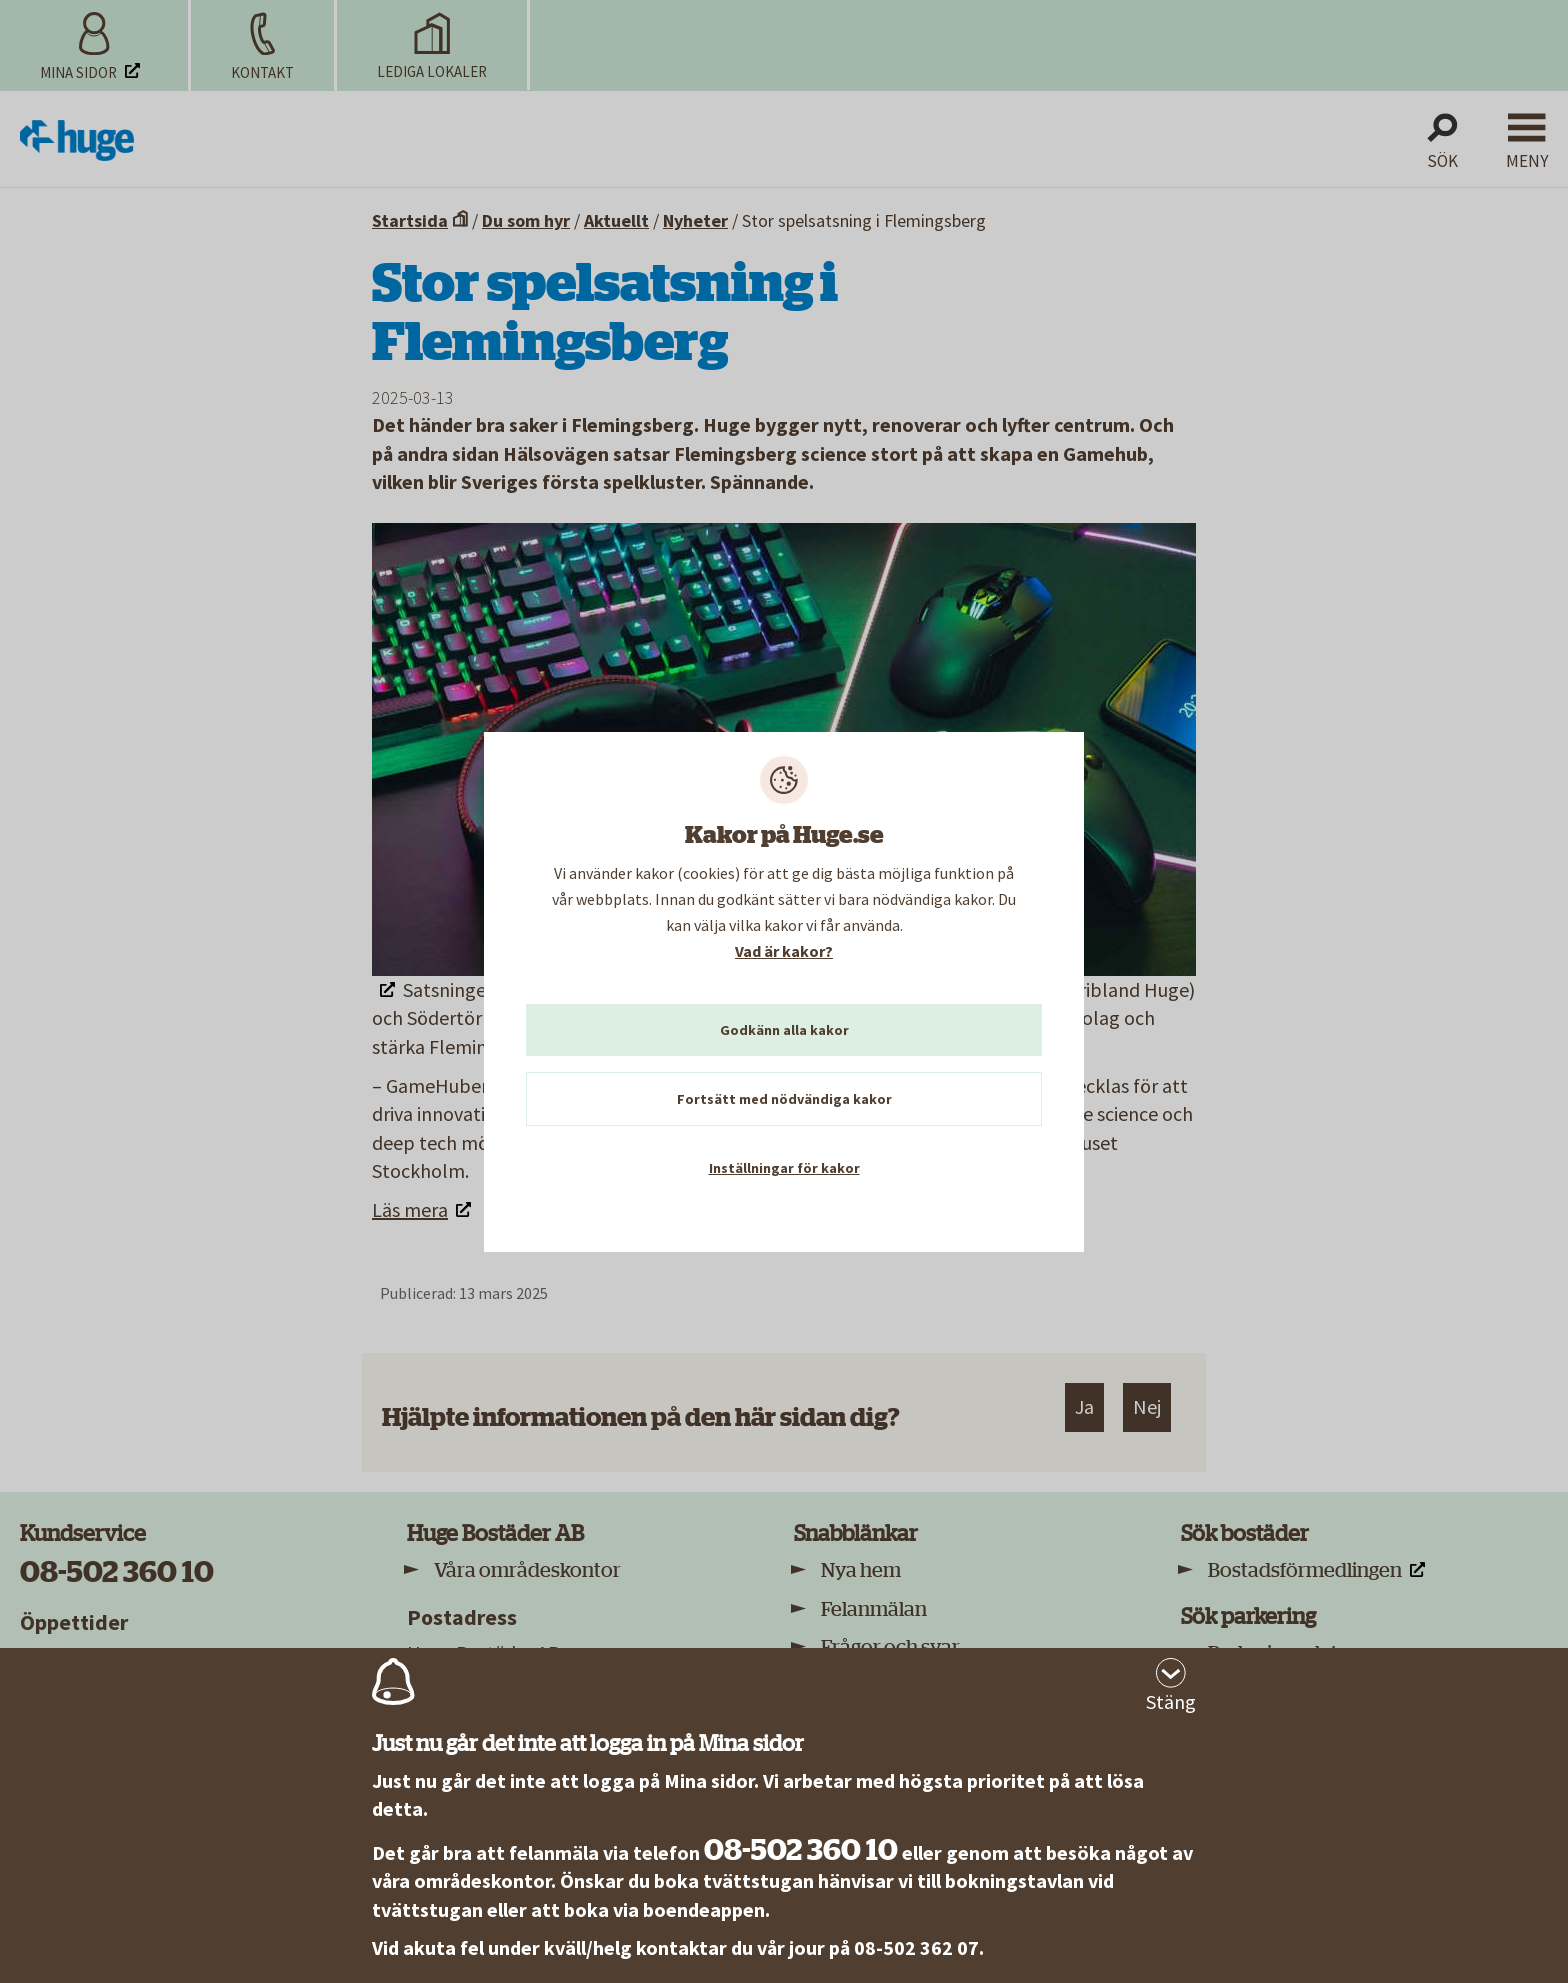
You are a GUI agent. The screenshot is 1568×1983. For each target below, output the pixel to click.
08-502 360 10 (801, 1850)
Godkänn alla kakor (784, 1030)
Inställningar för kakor (784, 1168)
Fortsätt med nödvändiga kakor (784, 1099)
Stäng (1171, 1701)
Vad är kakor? (784, 951)
